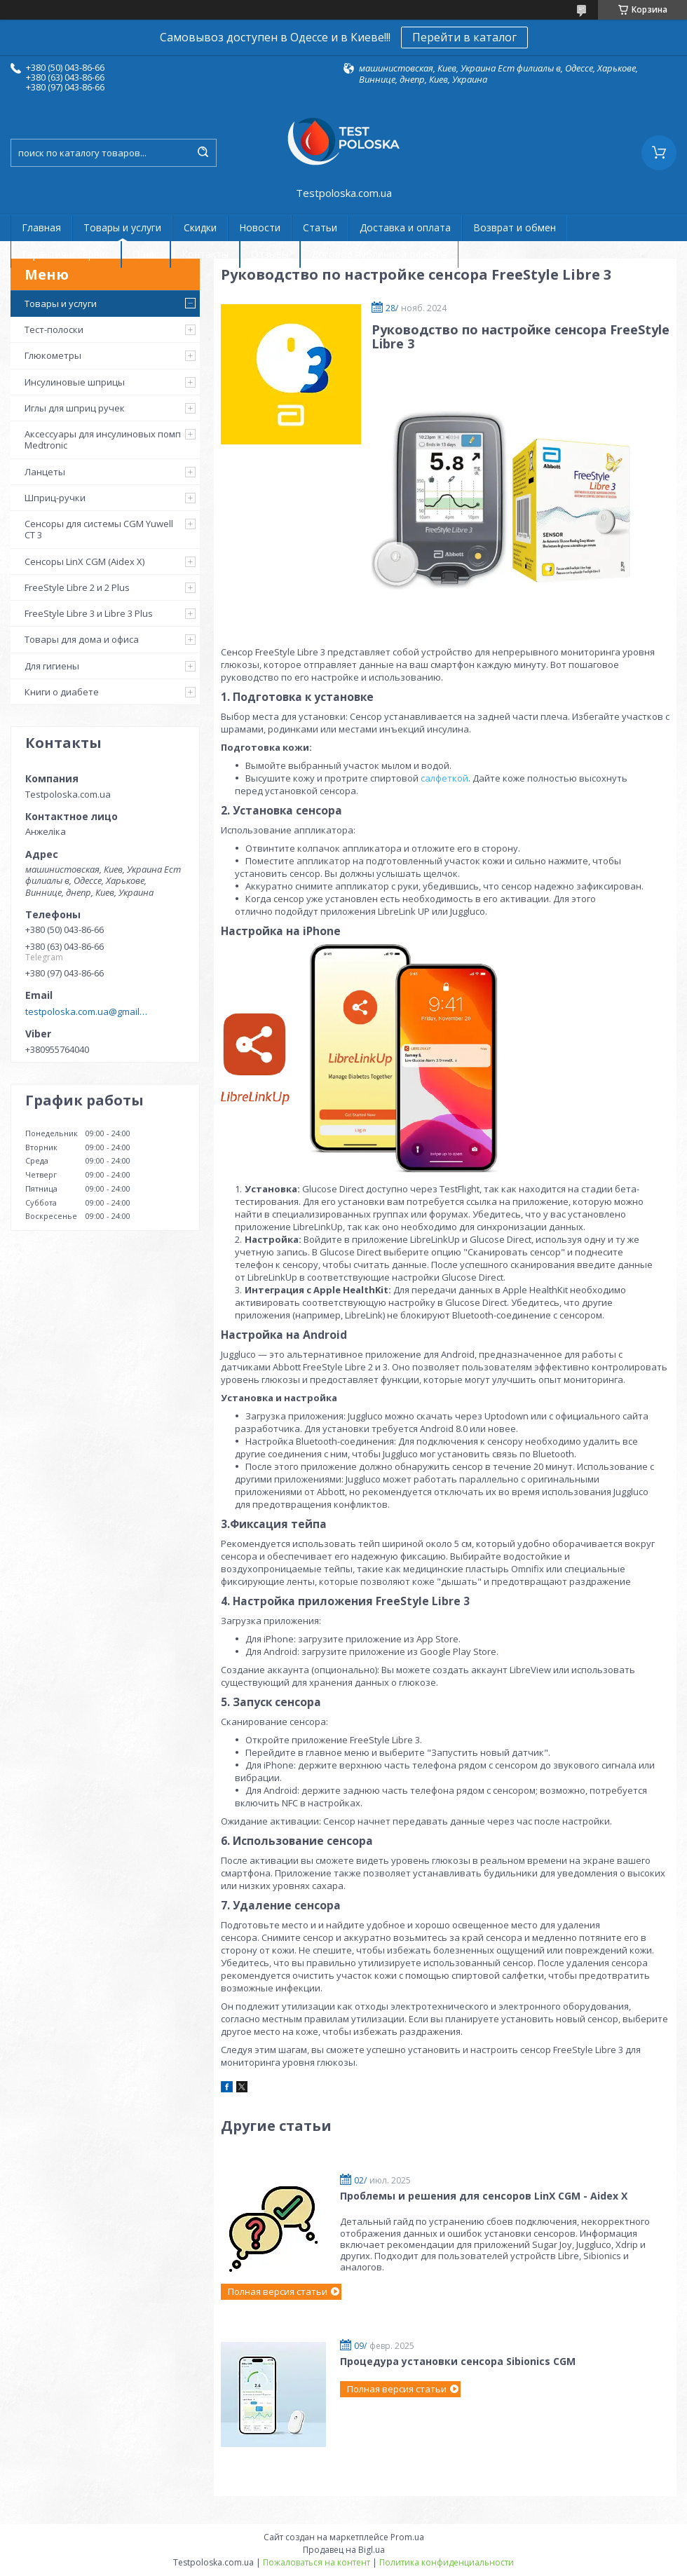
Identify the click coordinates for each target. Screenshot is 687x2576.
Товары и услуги (122, 227)
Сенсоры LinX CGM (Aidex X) (84, 561)
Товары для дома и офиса (82, 639)
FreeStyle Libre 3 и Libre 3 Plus (89, 613)
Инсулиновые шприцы (75, 382)
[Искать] (203, 153)
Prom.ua (407, 2537)
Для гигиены (52, 666)
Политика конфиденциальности (446, 2562)
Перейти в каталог (464, 37)
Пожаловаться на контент (316, 2562)
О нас (145, 254)
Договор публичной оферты (379, 254)
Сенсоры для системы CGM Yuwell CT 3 (99, 529)
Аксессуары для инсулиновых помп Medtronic (103, 439)
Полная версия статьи (277, 2291)
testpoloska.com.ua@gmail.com (86, 1011)
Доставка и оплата (405, 227)
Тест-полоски (54, 329)
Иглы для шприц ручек (75, 408)
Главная (41, 227)
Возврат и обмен (514, 227)
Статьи (320, 227)
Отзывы (270, 254)
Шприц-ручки (55, 497)
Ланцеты (45, 471)
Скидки (200, 227)
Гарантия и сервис (66, 254)
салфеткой (444, 778)
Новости (259, 227)
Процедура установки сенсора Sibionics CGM (458, 2361)
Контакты (205, 254)
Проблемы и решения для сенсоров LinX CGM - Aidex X (483, 2195)
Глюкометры (53, 355)
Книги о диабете (62, 692)
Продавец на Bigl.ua (344, 2550)
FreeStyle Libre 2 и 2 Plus (77, 587)
